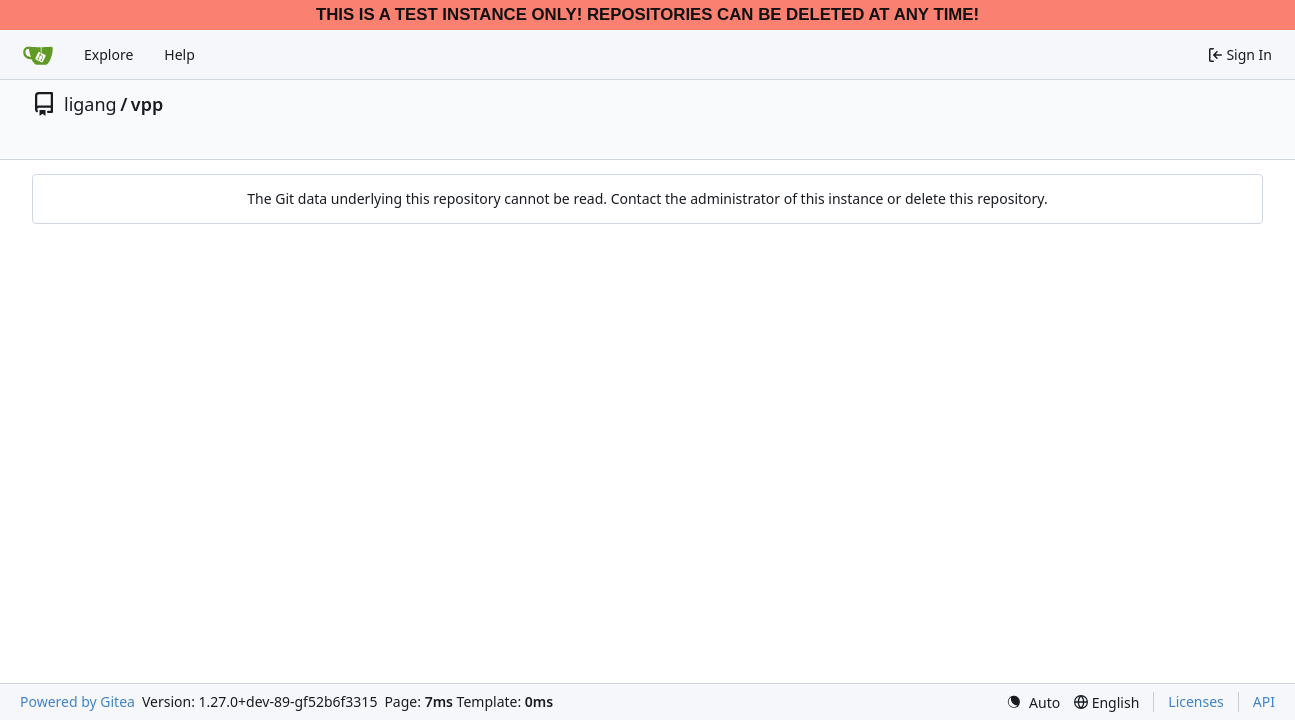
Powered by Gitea (77, 701)
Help (179, 54)
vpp (147, 104)
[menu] (1033, 702)
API (1264, 701)
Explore (108, 54)
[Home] (38, 55)
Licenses (1196, 701)
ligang (90, 104)
